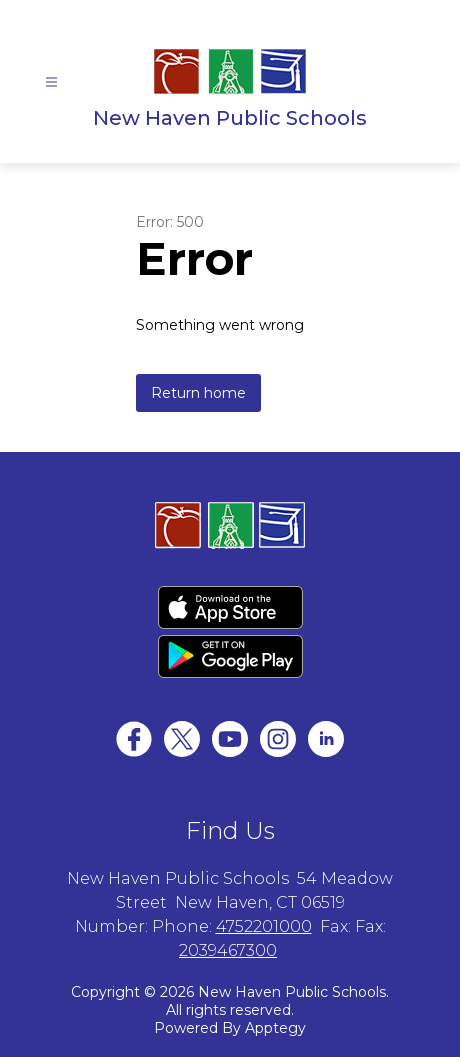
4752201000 (264, 926)
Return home (198, 393)
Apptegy (275, 1028)
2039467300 (228, 950)
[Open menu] (51, 82)
